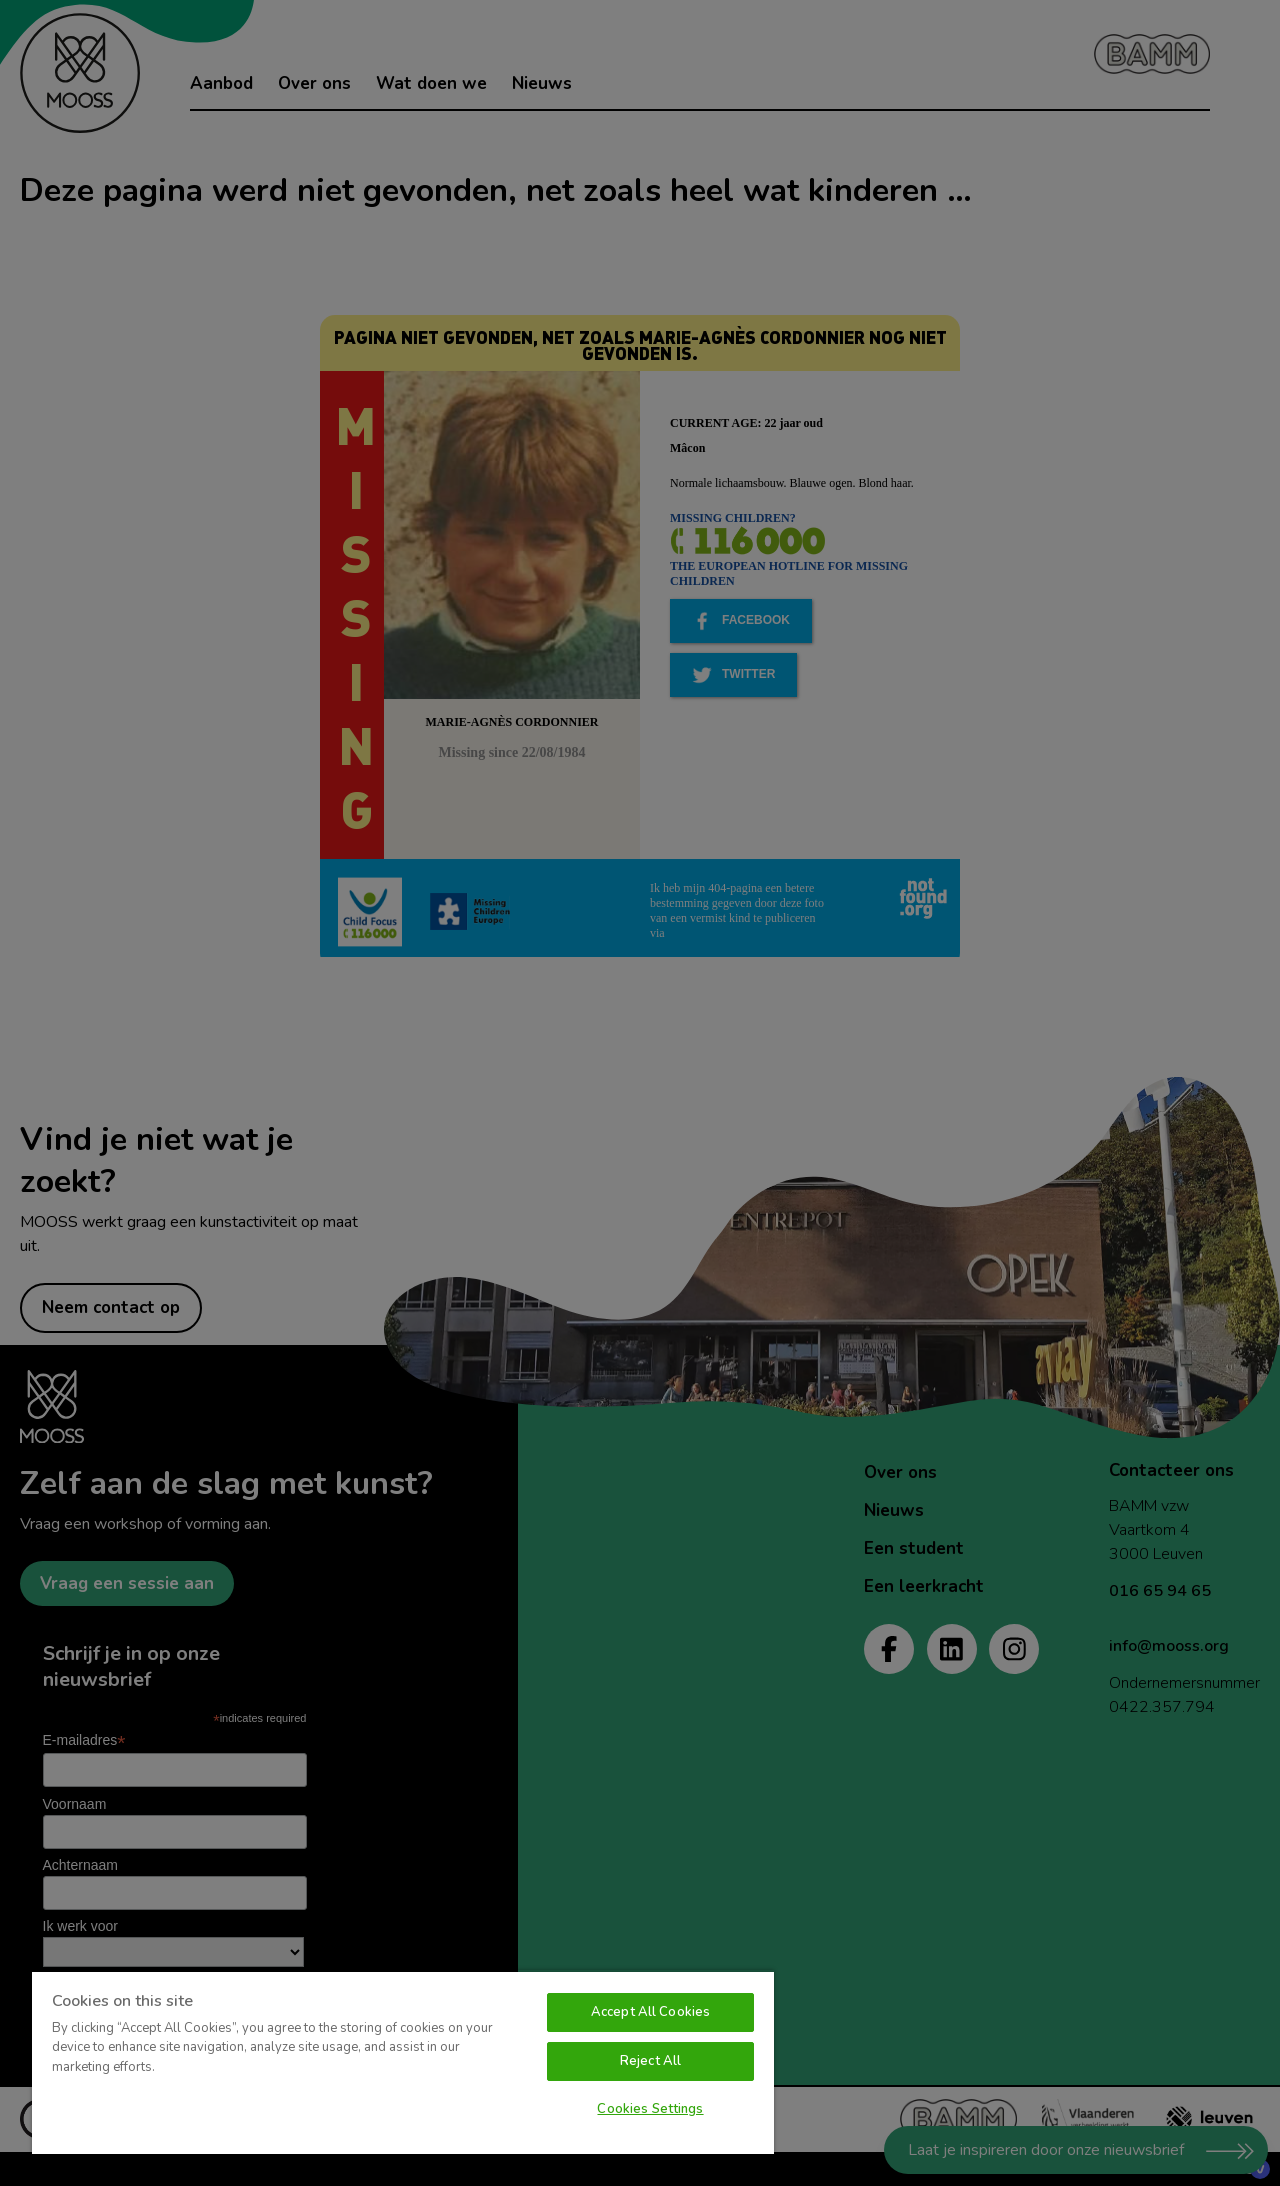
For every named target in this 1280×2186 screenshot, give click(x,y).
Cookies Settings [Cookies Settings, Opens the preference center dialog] (650, 2109)
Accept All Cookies (650, 2012)
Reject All (650, 2061)
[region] (403, 2062)
